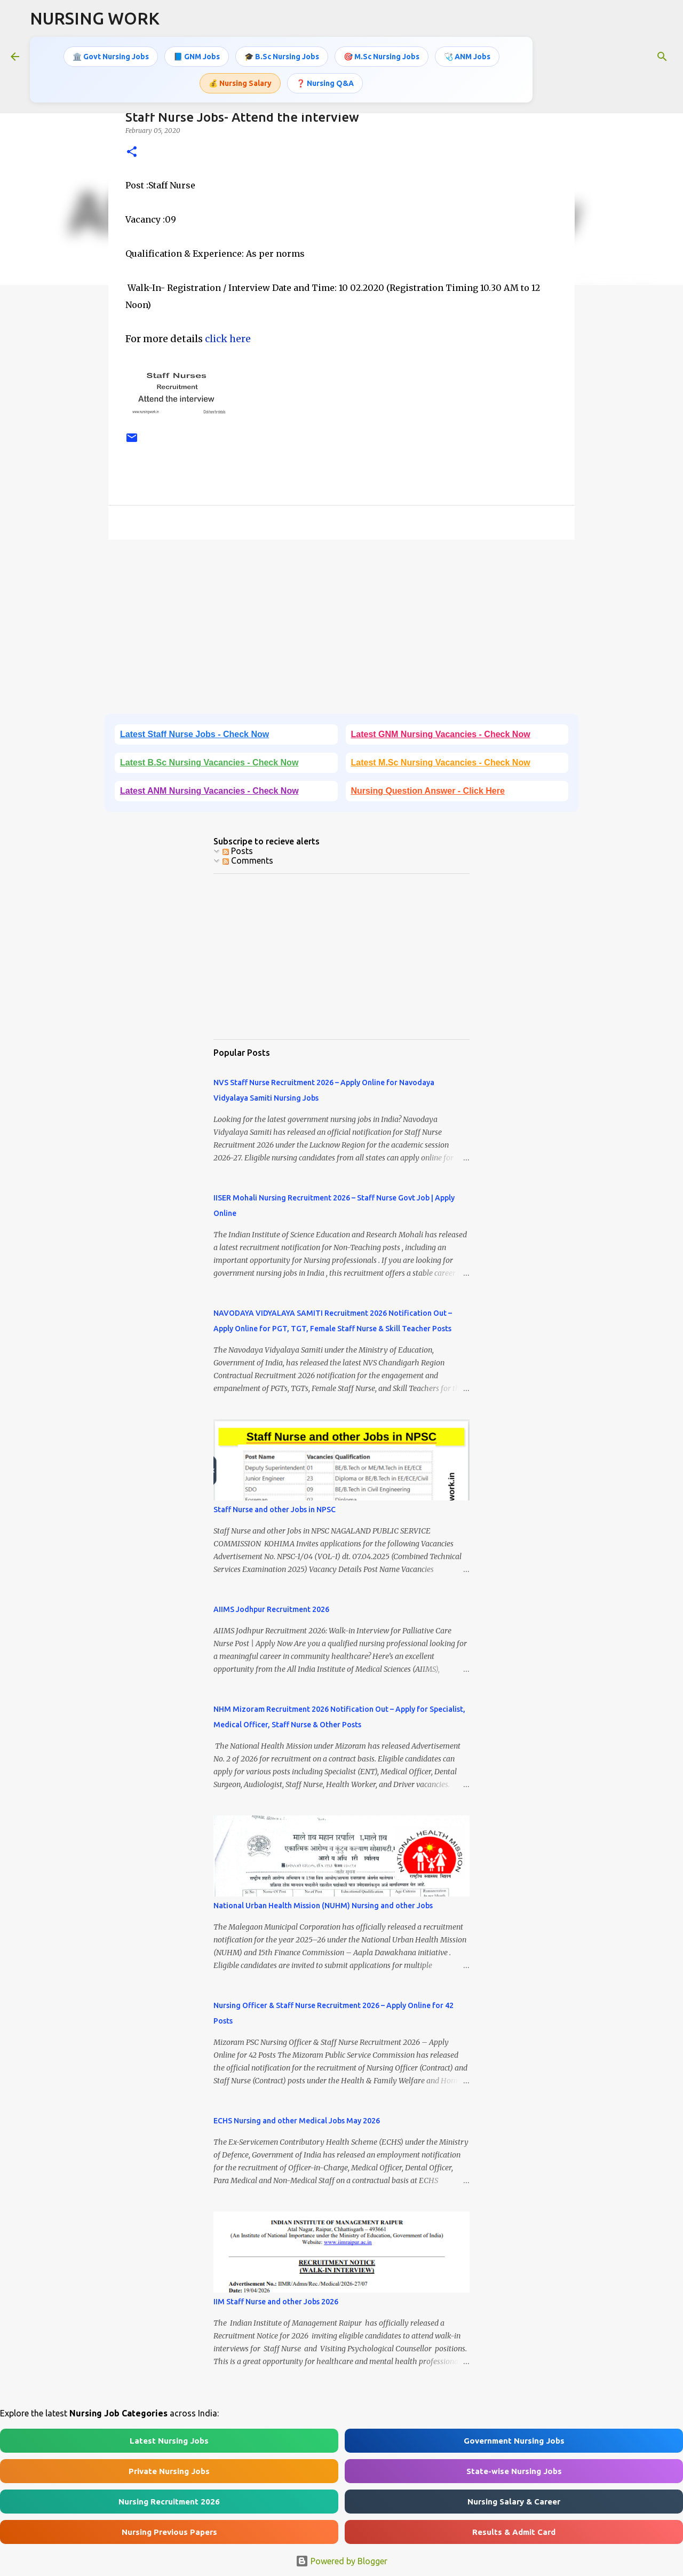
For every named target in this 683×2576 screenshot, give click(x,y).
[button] (131, 152)
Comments (248, 860)
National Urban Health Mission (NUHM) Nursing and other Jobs (323, 1905)
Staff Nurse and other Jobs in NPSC (274, 1509)
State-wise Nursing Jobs (514, 2471)
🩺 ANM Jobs (467, 56)
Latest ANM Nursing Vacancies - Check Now (209, 790)
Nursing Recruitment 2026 (169, 2501)
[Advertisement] (341, 630)
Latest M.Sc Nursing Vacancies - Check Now (440, 762)
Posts (238, 851)
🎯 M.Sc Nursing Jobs (381, 56)
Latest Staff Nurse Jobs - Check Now (194, 734)
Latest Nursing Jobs (169, 2440)
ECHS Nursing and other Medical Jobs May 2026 (296, 2120)
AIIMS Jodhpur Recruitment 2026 (271, 1609)
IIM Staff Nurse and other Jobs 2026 (275, 2301)
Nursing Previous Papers (169, 2532)
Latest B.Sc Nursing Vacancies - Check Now (209, 762)
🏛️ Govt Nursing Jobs (111, 56)
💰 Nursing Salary (240, 81)
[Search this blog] (618, 56)
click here (228, 339)
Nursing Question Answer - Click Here (428, 790)
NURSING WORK (95, 18)
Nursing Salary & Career (513, 2501)
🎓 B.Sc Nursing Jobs (281, 56)
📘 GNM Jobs (196, 56)
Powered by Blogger (341, 2561)
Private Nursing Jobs (169, 2471)
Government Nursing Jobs (514, 2440)
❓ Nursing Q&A (325, 81)
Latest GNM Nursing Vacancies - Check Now (440, 734)
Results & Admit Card (513, 2532)
